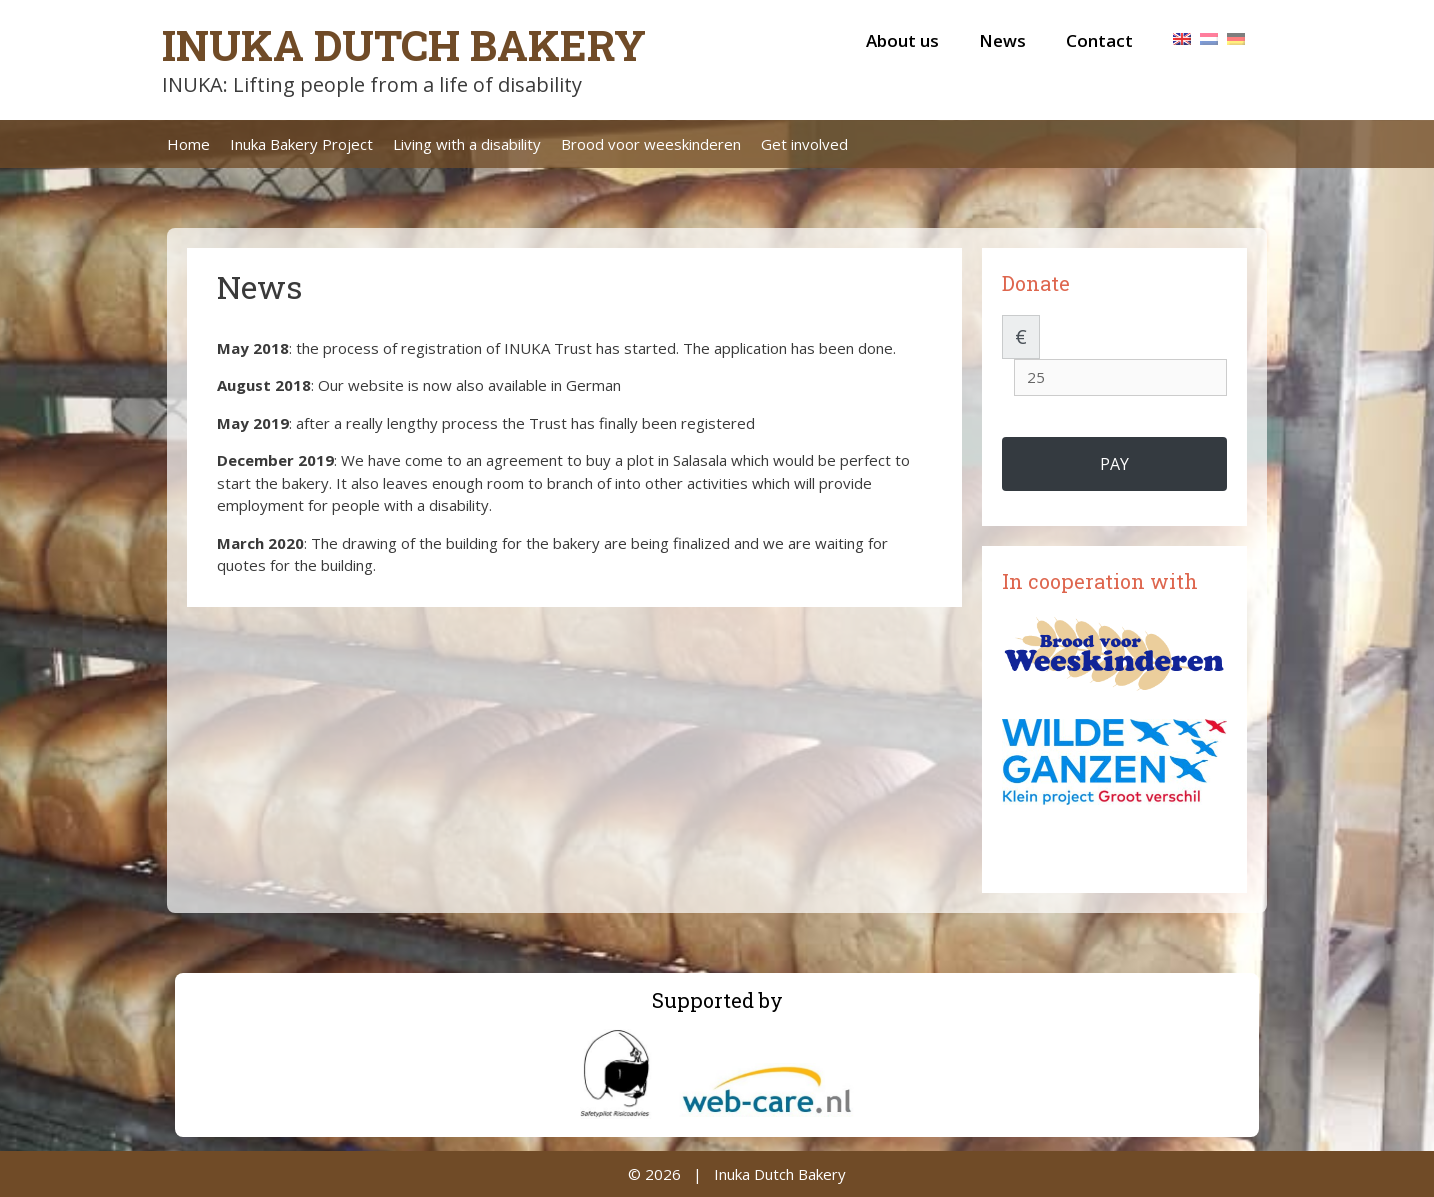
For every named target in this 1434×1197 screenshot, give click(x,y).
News (1002, 40)
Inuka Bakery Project (301, 144)
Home (188, 144)
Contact (1099, 40)
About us (902, 40)
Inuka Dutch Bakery (404, 44)
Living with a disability (467, 144)
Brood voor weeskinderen (651, 144)
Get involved (804, 144)
